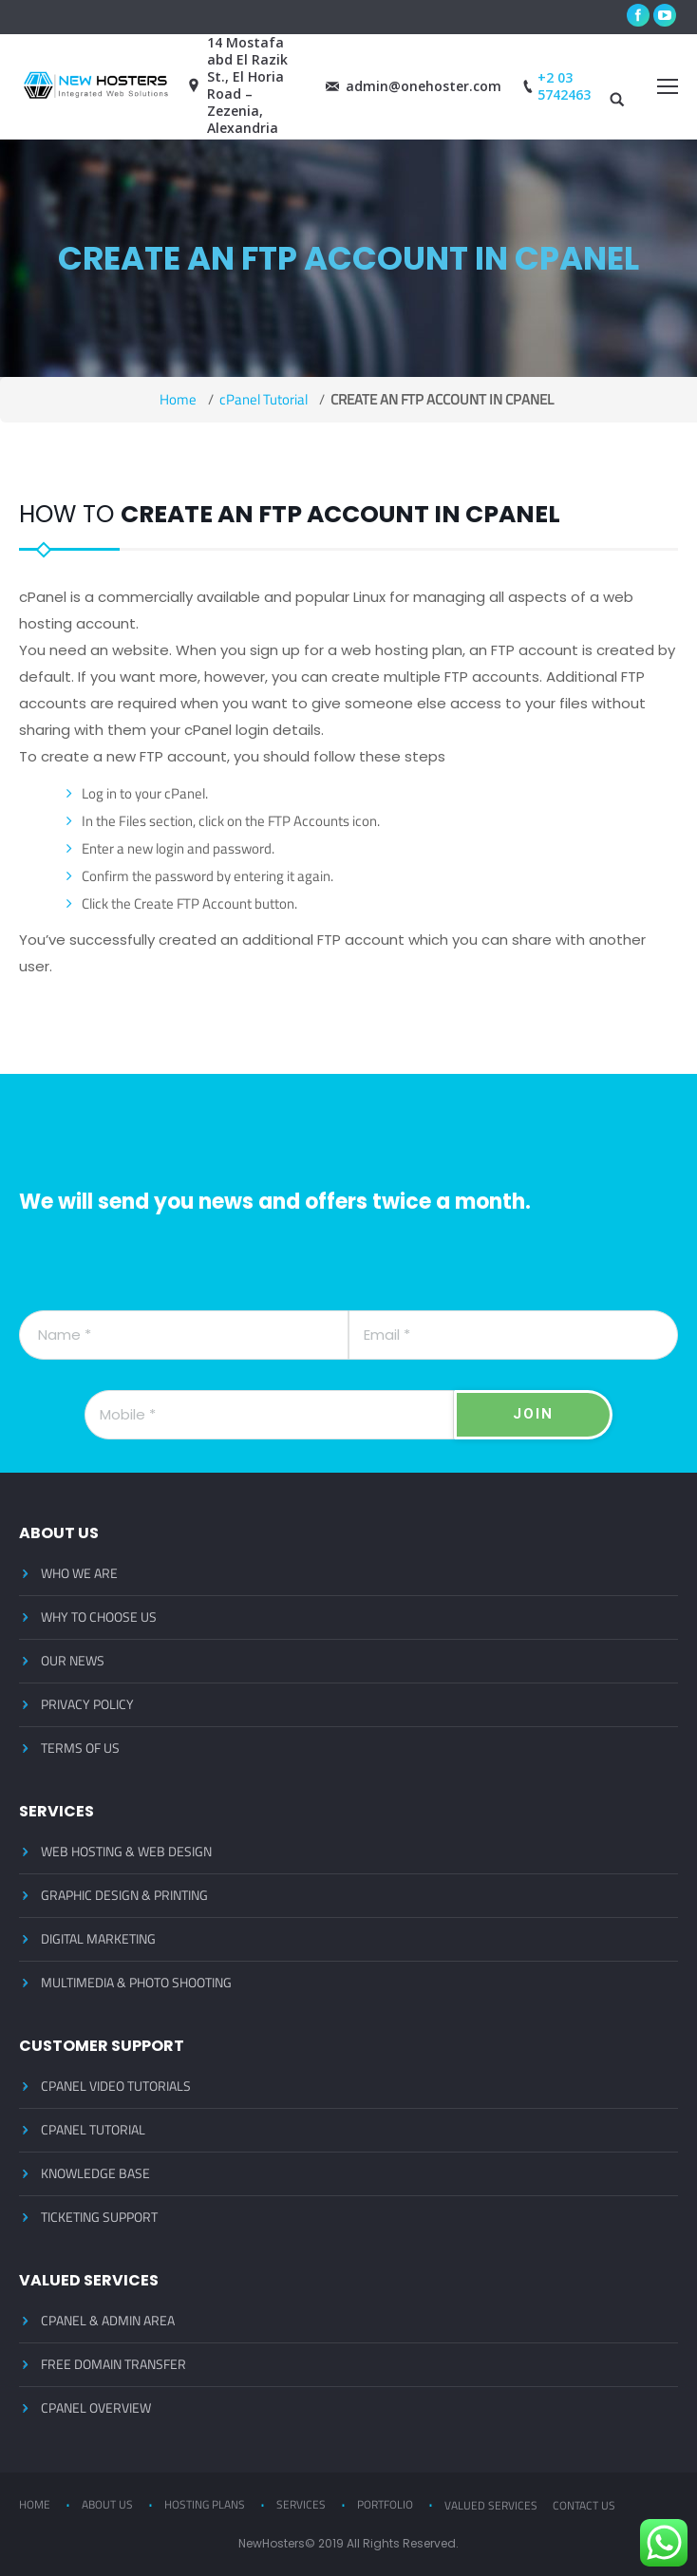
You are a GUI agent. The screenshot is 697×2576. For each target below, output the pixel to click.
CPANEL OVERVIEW (96, 2408)
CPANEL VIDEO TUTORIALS (116, 2086)
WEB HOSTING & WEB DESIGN (126, 1851)
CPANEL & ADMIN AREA (108, 2320)
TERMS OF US (80, 1748)
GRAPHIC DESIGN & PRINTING (124, 1895)
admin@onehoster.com (414, 86)
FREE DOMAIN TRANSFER (113, 2364)
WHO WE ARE (79, 1573)
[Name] (183, 1335)
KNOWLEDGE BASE (95, 2173)
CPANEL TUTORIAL (93, 2129)
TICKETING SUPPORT (99, 2217)
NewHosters (271, 2543)
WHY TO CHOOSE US (99, 1617)
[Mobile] (269, 1414)
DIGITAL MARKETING (98, 1939)
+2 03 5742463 (554, 85)
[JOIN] (533, 1414)
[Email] (513, 1335)
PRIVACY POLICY (87, 1704)
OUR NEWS (72, 1660)
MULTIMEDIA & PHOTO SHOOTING (136, 1982)
